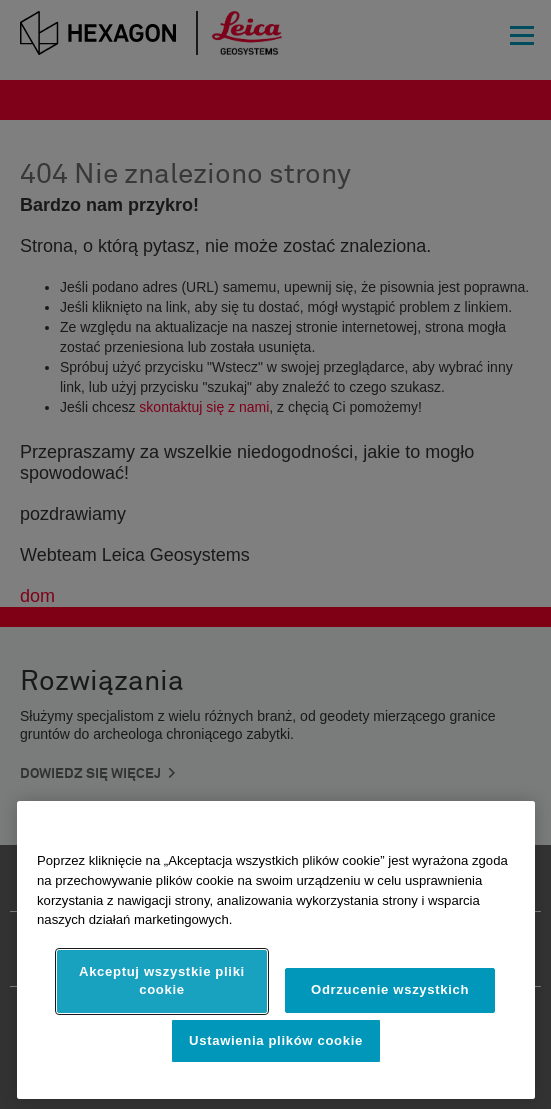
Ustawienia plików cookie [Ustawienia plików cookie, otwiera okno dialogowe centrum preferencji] (276, 1040)
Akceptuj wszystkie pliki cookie (162, 980)
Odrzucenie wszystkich (390, 989)
